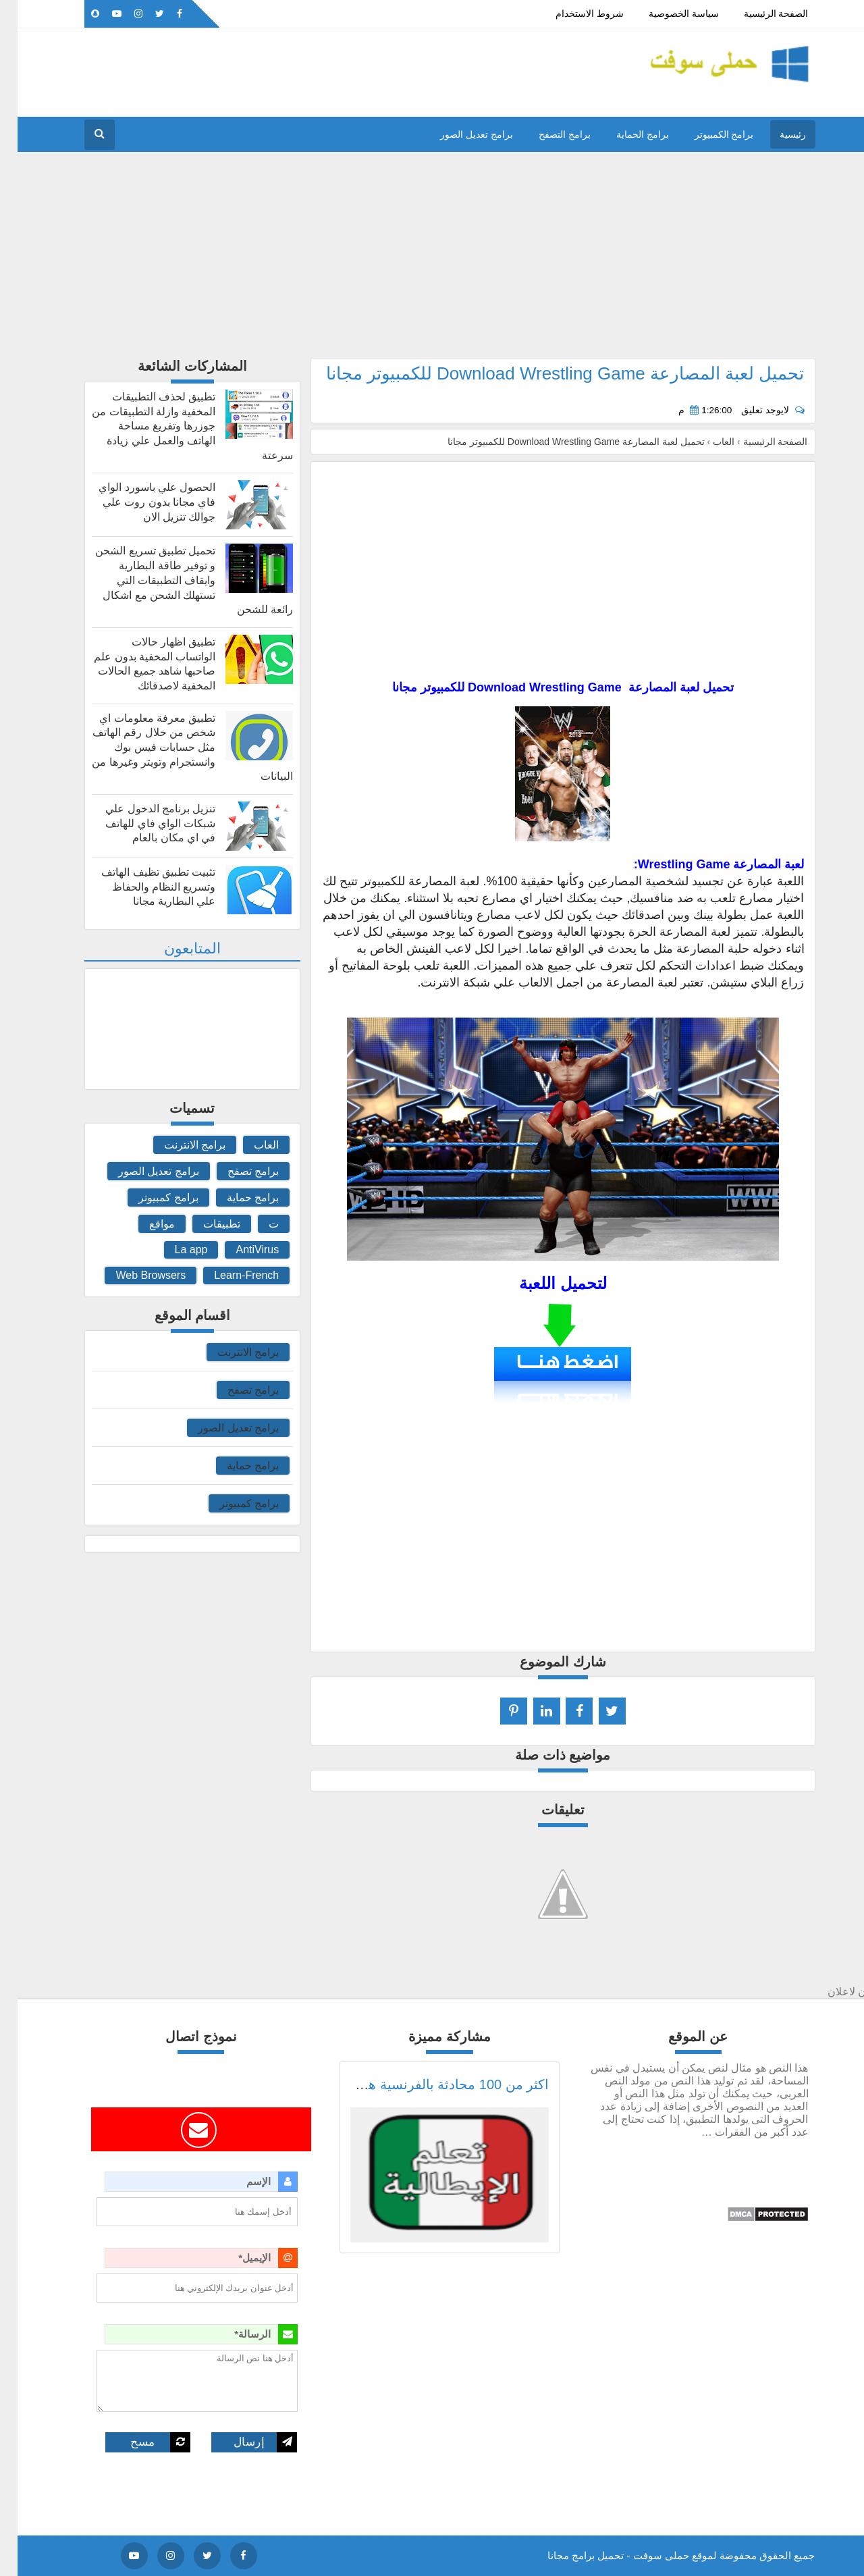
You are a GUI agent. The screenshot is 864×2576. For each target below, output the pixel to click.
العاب (248, 1145)
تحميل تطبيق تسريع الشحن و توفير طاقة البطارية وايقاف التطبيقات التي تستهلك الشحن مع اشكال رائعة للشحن (176, 580)
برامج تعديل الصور (459, 134)
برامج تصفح (235, 1171)
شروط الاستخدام (572, 13)
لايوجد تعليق (747, 410)
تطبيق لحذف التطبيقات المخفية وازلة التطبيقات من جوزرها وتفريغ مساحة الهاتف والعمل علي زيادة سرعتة (174, 426)
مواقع (144, 1224)
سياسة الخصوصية (666, 13)
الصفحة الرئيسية (758, 13)
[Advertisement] (432, 263)
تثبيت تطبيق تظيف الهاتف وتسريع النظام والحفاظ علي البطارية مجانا (141, 886)
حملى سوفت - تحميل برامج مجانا (601, 2555)
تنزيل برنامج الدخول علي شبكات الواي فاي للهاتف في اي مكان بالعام (143, 823)
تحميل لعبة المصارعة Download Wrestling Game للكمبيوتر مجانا (547, 373)
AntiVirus (239, 1249)
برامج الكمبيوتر (706, 134)
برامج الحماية (625, 134)
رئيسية (775, 134)
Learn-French (228, 1275)
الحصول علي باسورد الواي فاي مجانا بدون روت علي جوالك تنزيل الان (139, 501)
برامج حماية (235, 1197)
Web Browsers (133, 1275)
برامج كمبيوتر (150, 1197)
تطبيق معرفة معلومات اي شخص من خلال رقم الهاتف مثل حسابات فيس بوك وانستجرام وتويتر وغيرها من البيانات (174, 747)
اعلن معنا (307, 13)
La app (173, 1249)
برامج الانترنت (177, 1145)
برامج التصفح (547, 134)
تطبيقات (204, 1224)
